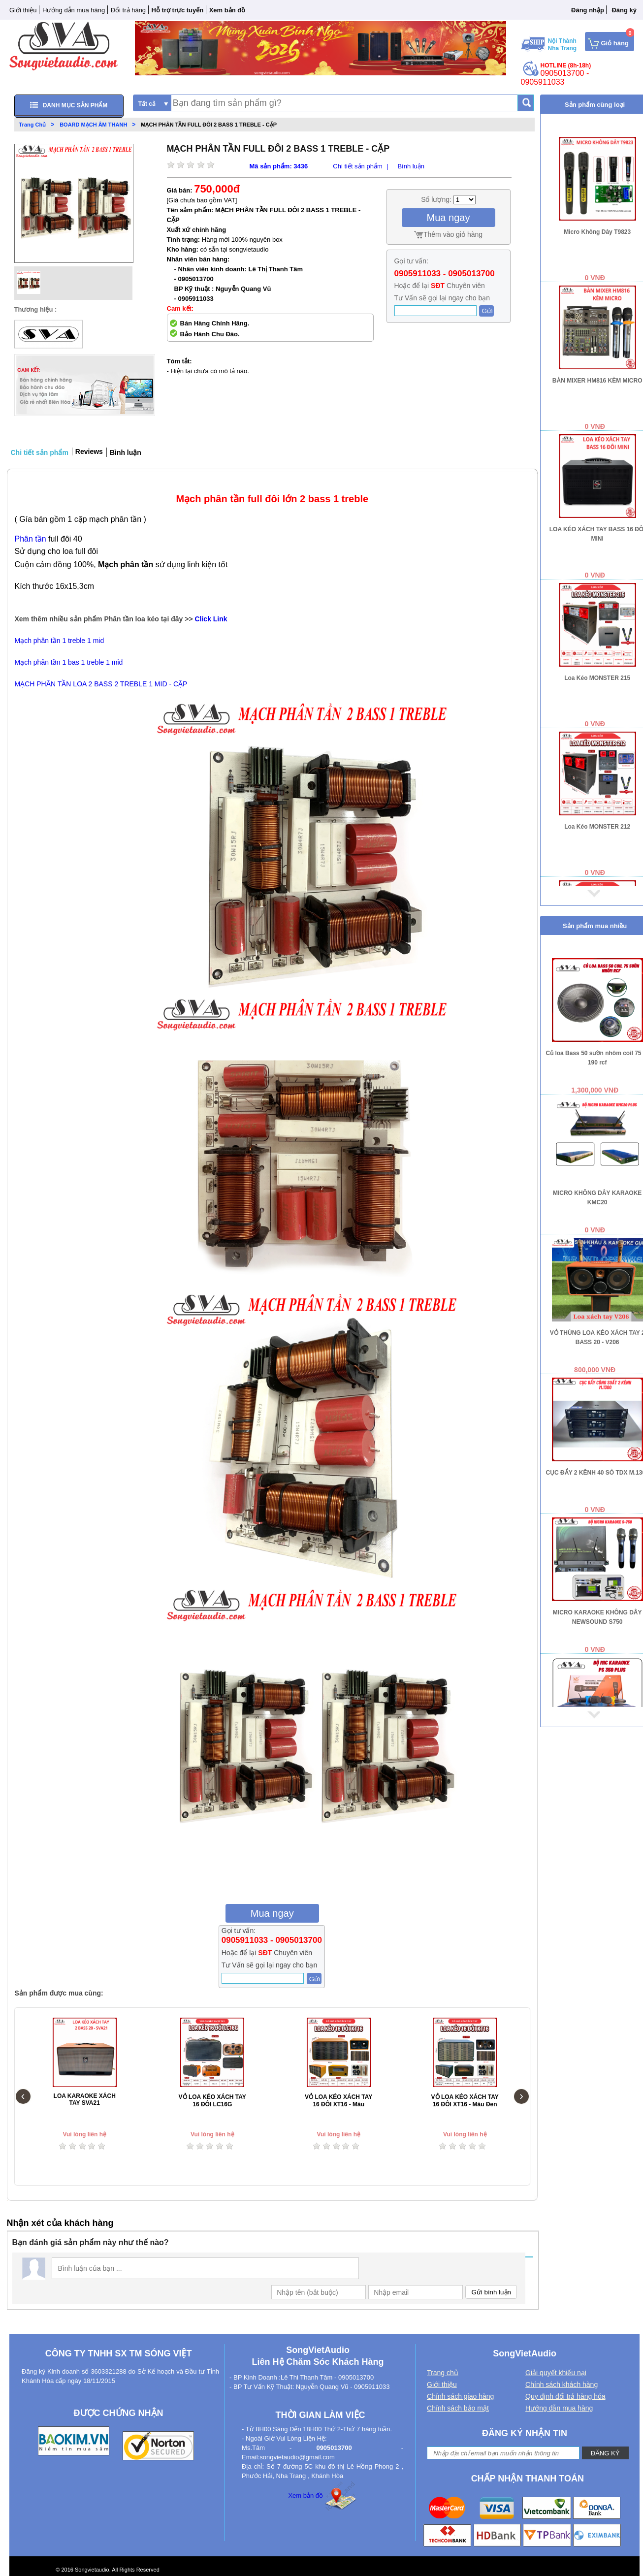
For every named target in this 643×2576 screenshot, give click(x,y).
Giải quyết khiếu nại (555, 2373)
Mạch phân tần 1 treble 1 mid (59, 640)
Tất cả (147, 103)
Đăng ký (624, 10)
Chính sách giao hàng (460, 2396)
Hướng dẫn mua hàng (73, 10)
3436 (300, 166)
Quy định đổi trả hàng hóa (565, 2396)
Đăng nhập (587, 10)
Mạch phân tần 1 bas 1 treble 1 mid (69, 662)
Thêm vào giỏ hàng (452, 234)
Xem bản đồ (305, 2495)
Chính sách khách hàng (561, 2384)
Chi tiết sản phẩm (357, 166)
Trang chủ (442, 2373)
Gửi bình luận (491, 2292)
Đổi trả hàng (128, 10)
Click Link (210, 619)
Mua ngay (448, 217)
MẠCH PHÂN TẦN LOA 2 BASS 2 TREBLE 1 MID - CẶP (101, 684)
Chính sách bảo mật (458, 2408)
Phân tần (30, 539)
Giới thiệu (22, 10)
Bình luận (410, 166)
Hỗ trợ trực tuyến (178, 10)
